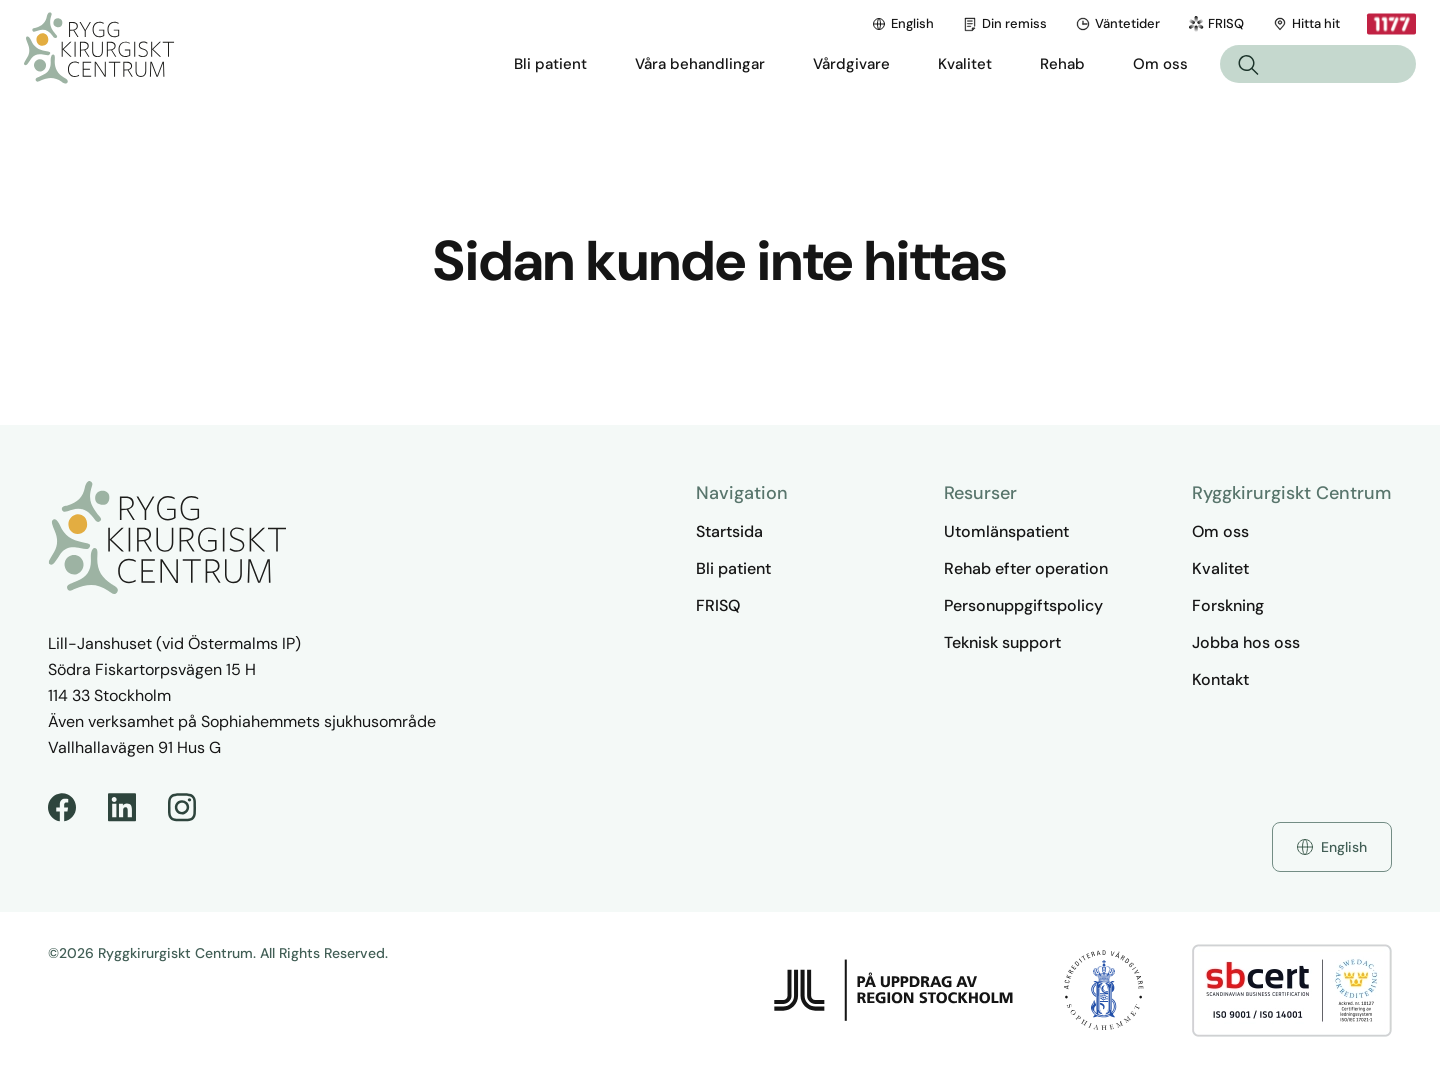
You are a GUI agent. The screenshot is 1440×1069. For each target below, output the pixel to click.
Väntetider (1117, 23)
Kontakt (1220, 679)
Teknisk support (1002, 642)
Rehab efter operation (1026, 568)
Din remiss (1004, 23)
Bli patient (733, 568)
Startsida (729, 531)
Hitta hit (1306, 23)
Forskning (1228, 605)
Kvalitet (1220, 568)
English (902, 23)
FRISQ (1216, 23)
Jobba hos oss (1246, 642)
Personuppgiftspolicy (1023, 605)
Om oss (1220, 531)
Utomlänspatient (1006, 531)
